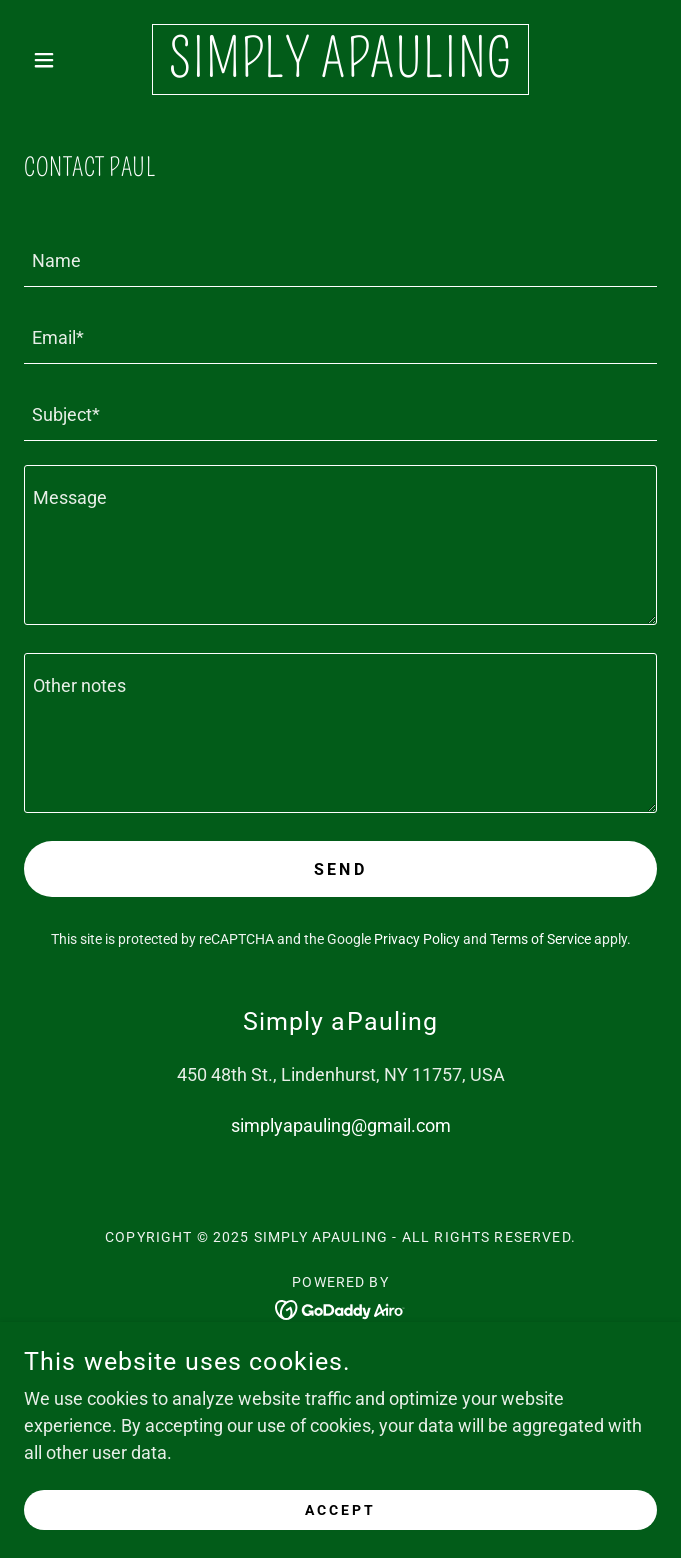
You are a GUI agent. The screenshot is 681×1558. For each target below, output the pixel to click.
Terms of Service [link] (540, 939)
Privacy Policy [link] (417, 939)
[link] (340, 59)
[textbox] (340, 260)
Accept (340, 1510)
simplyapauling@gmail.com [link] (341, 1125)
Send (341, 869)
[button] (71, 60)
